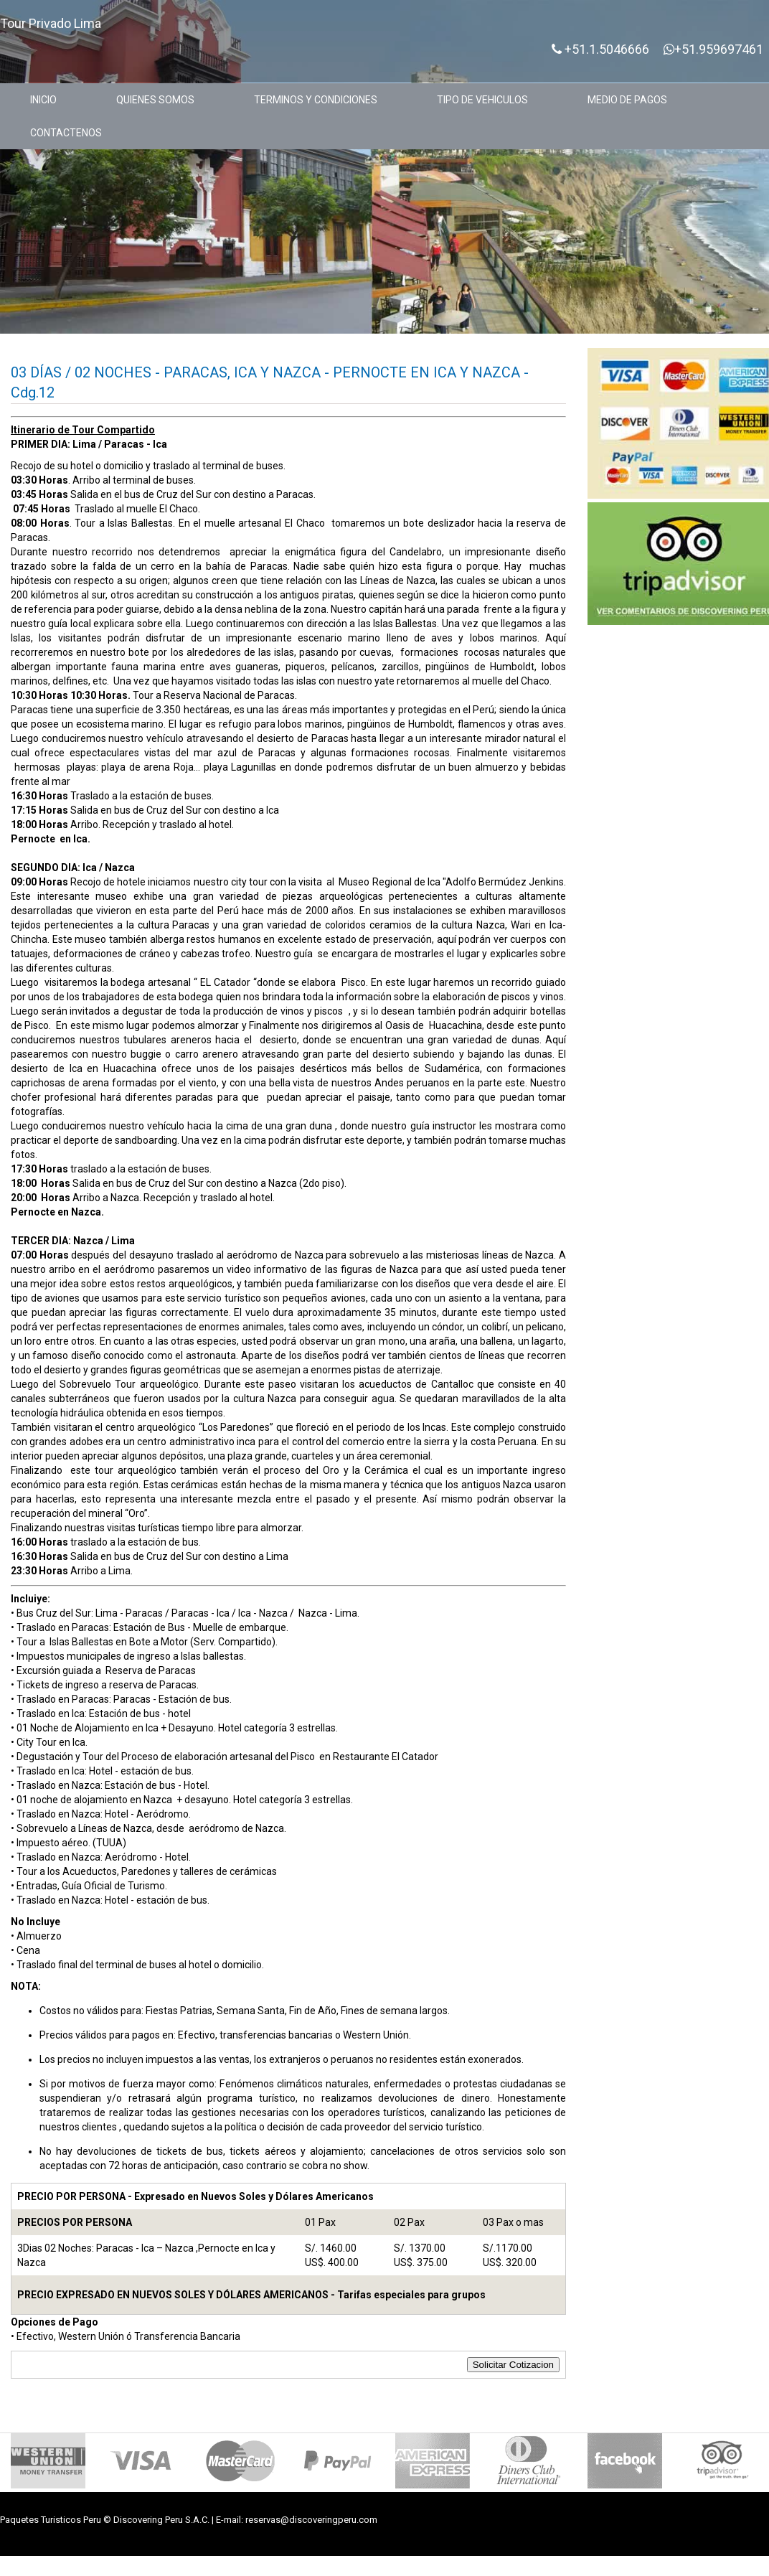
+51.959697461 (713, 49)
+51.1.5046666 (600, 49)
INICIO (43, 99)
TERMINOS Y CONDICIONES (315, 99)
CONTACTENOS (66, 132)
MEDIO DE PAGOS (627, 99)
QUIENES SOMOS (155, 99)
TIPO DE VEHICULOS (482, 99)
